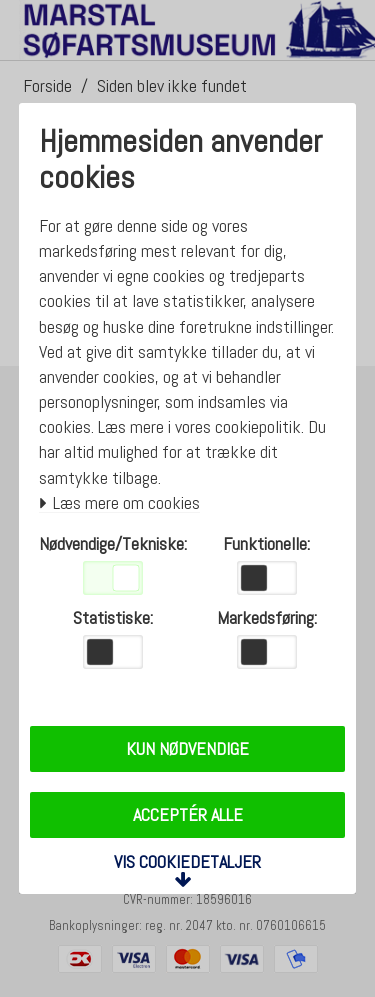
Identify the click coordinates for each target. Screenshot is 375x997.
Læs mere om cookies (119, 503)
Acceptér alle (188, 814)
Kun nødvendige (187, 748)
